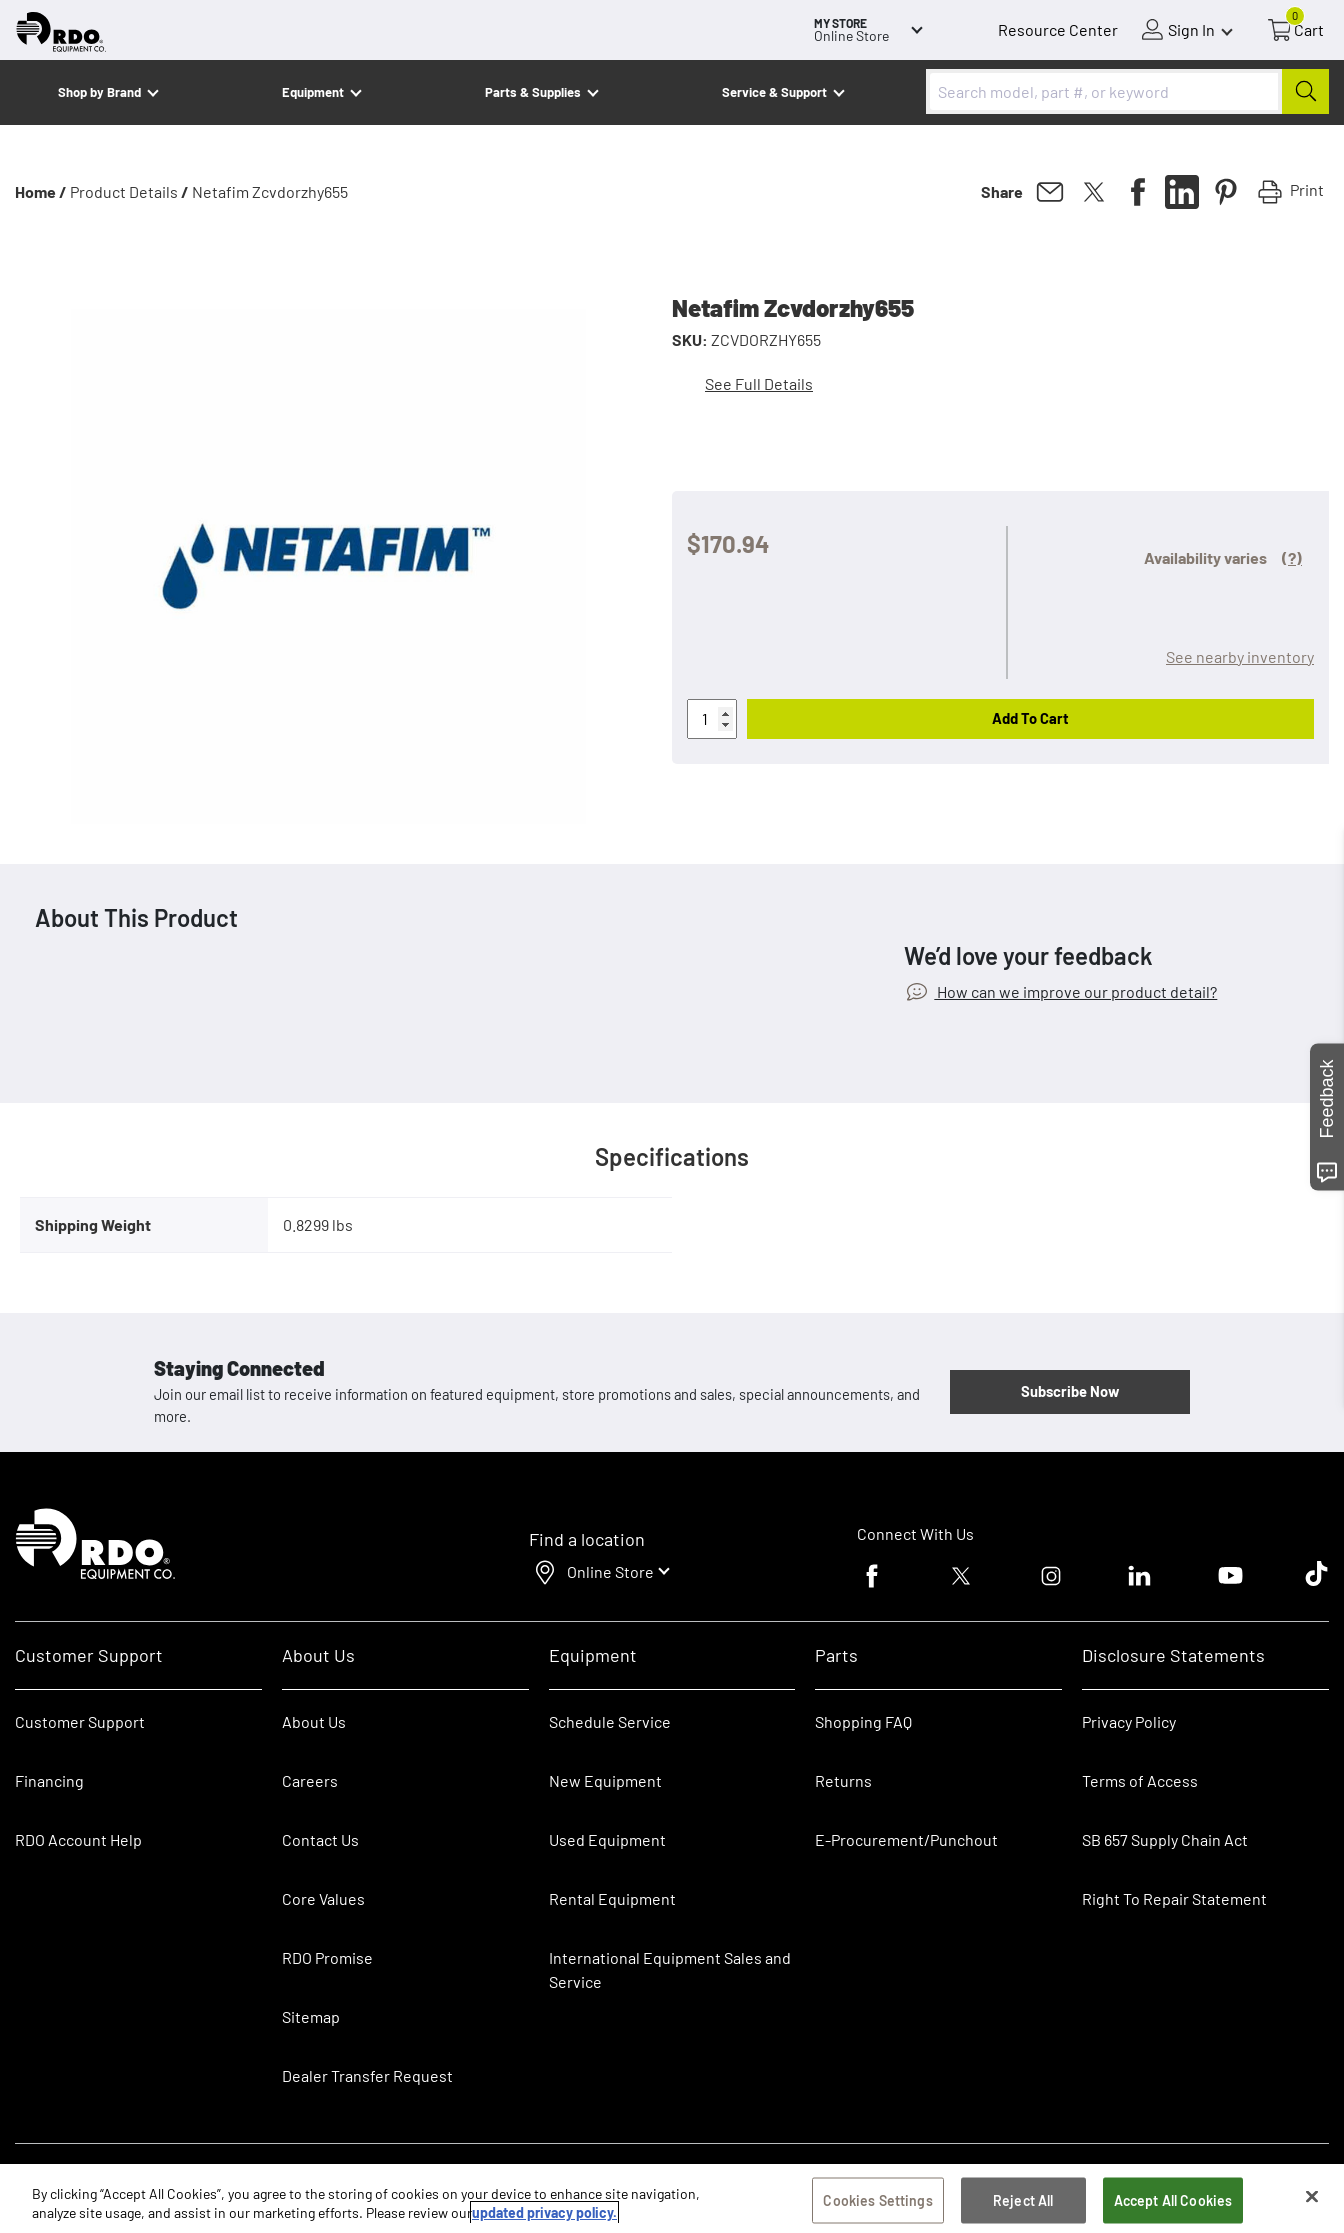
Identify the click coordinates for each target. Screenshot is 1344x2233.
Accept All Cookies (1173, 2203)
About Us (314, 1721)
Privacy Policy (1129, 1721)
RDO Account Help (78, 1839)
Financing (49, 1780)
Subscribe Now (1070, 1391)
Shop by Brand (99, 92)
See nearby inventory (1240, 656)
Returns (843, 1780)
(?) (1292, 557)
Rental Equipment (614, 1898)
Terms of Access (1140, 1780)
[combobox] (1127, 91)
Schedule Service (610, 1721)
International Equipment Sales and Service (670, 1969)
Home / (41, 191)
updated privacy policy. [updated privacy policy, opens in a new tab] (544, 2215)
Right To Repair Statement (1174, 1898)
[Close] (1312, 2200)
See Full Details (759, 383)
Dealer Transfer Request (367, 2075)
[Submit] (1305, 91)
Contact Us (320, 1839)
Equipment (313, 92)
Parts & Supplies (533, 92)
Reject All (1023, 2203)
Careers (310, 1780)
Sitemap (311, 2016)
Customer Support (80, 1721)
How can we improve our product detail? (1075, 991)
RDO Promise (327, 1957)
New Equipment (605, 1780)
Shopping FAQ (863, 1721)
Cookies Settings (877, 2203)
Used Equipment (607, 1839)
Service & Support (774, 92)
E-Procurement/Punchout (906, 1839)
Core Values (323, 1898)
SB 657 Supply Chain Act (1165, 1839)
